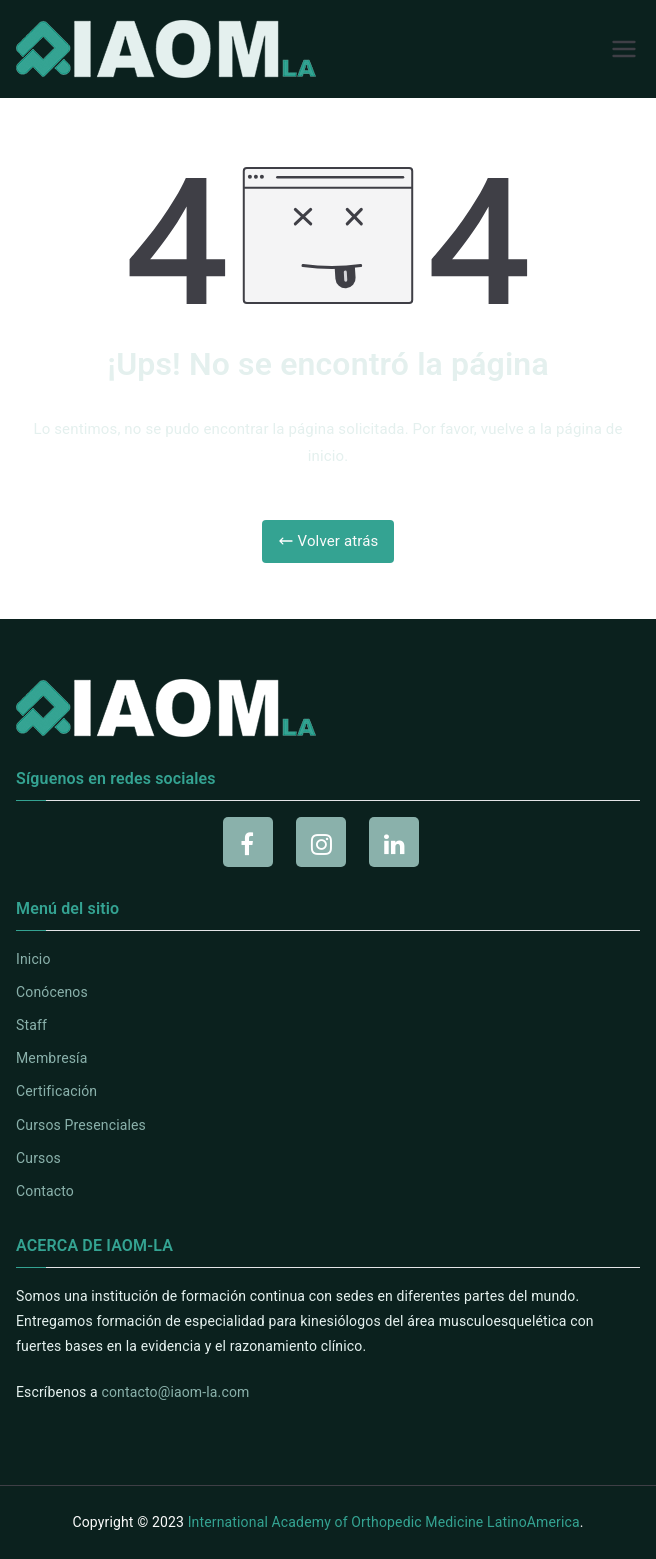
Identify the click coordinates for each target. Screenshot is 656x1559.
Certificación (56, 1091)
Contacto (45, 1191)
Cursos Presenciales (81, 1125)
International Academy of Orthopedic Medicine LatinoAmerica (384, 1522)
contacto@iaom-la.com (175, 1392)
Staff (31, 1025)
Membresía (51, 1058)
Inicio (33, 959)
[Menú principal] (624, 49)
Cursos (38, 1158)
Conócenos (52, 992)
